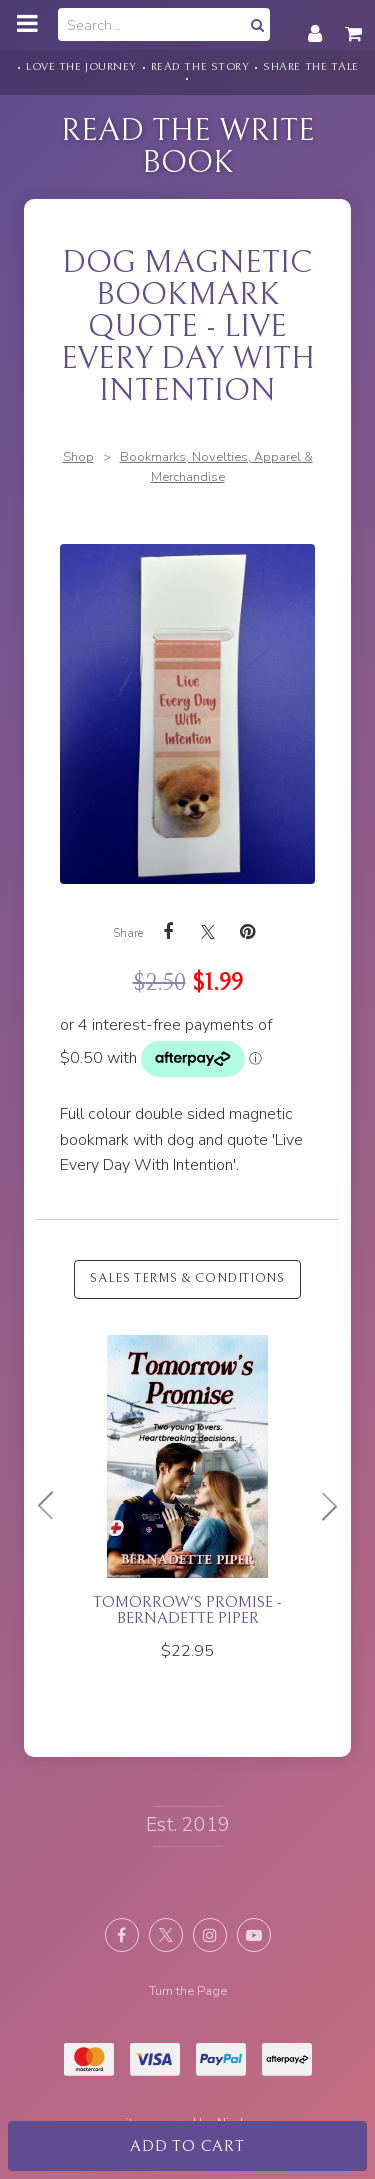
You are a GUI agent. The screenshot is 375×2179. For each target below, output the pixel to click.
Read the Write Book (188, 146)
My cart (355, 23)
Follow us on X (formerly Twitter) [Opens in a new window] (166, 1935)
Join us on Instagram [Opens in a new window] (210, 1935)
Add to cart (187, 2146)
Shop (78, 457)
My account (315, 23)
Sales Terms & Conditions (187, 1278)
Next (321, 1506)
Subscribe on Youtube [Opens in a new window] (254, 1935)
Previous (54, 1506)
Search (255, 24)
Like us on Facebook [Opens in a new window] (122, 1935)
